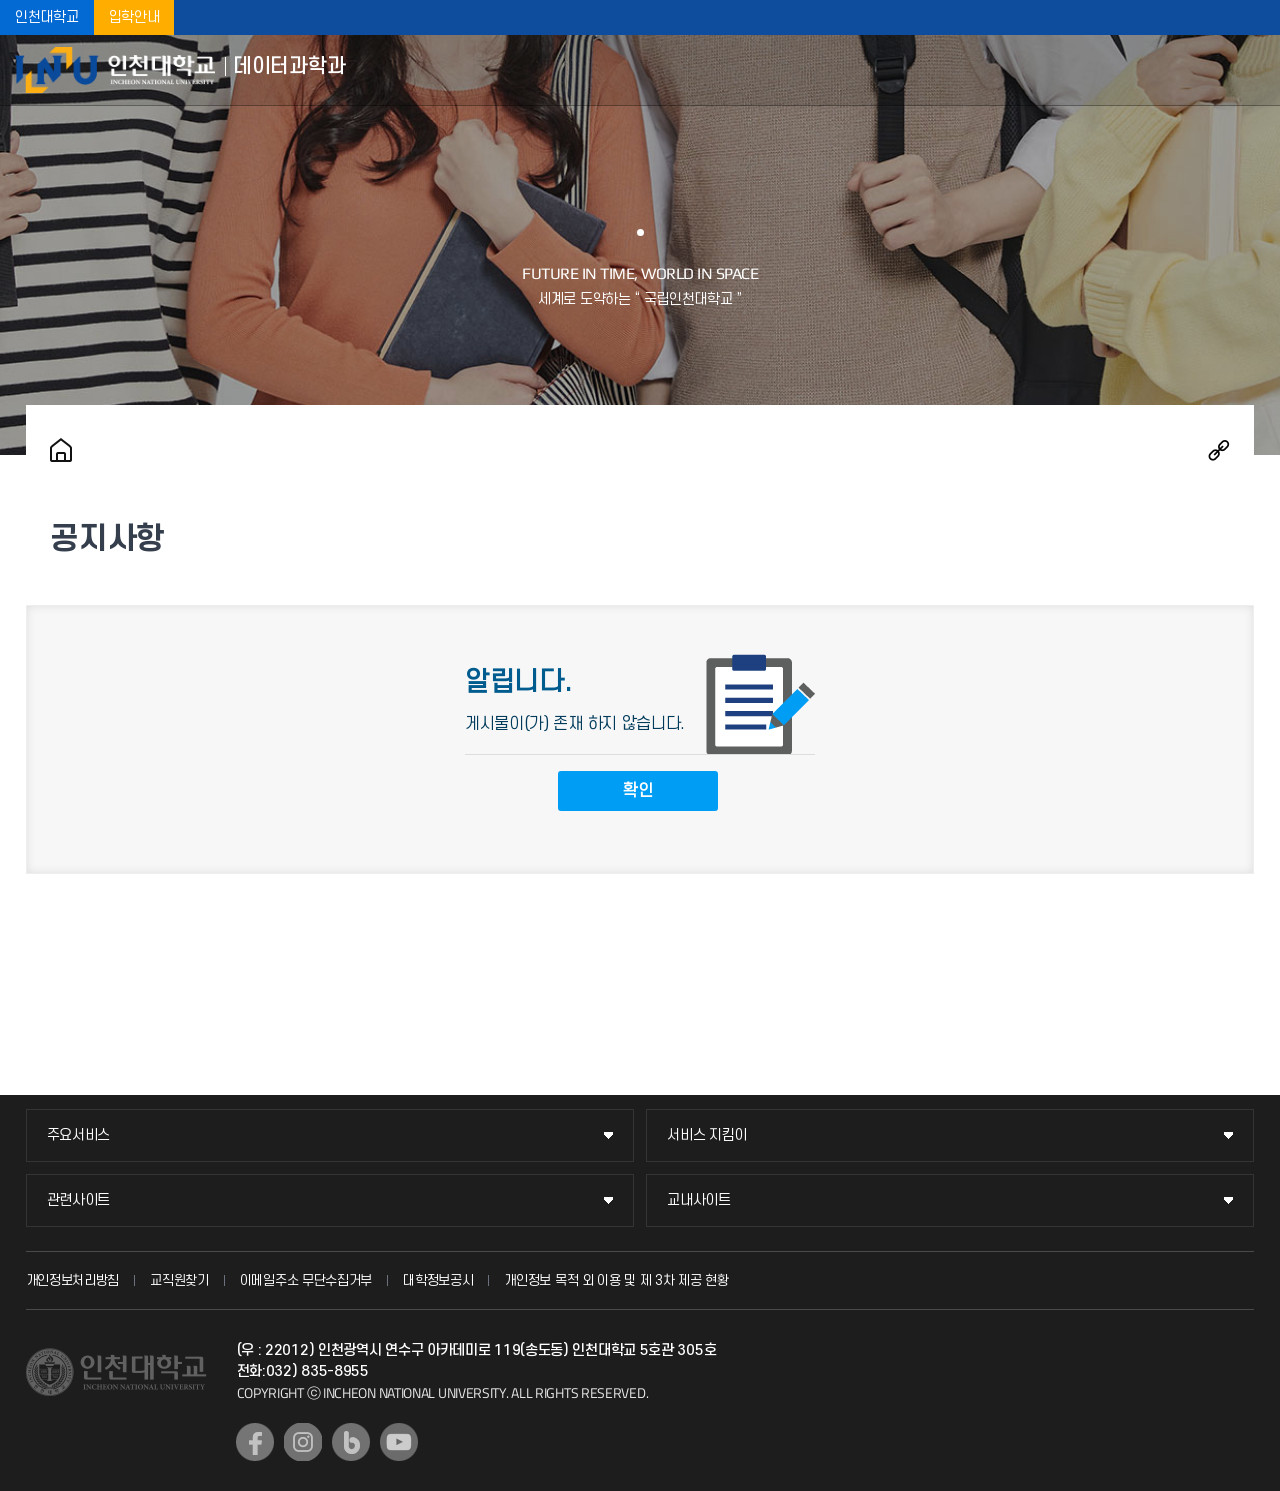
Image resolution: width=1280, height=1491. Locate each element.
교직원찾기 (179, 1280)
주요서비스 (79, 1135)
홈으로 (61, 450)
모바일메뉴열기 (1250, 70)
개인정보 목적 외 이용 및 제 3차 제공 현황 (616, 1280)
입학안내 (134, 17)
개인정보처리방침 (73, 1280)
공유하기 (1219, 450)
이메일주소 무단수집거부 (306, 1280)
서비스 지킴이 (707, 1135)
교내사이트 (699, 1200)
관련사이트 (79, 1200)
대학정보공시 (438, 1280)
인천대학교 (47, 17)
